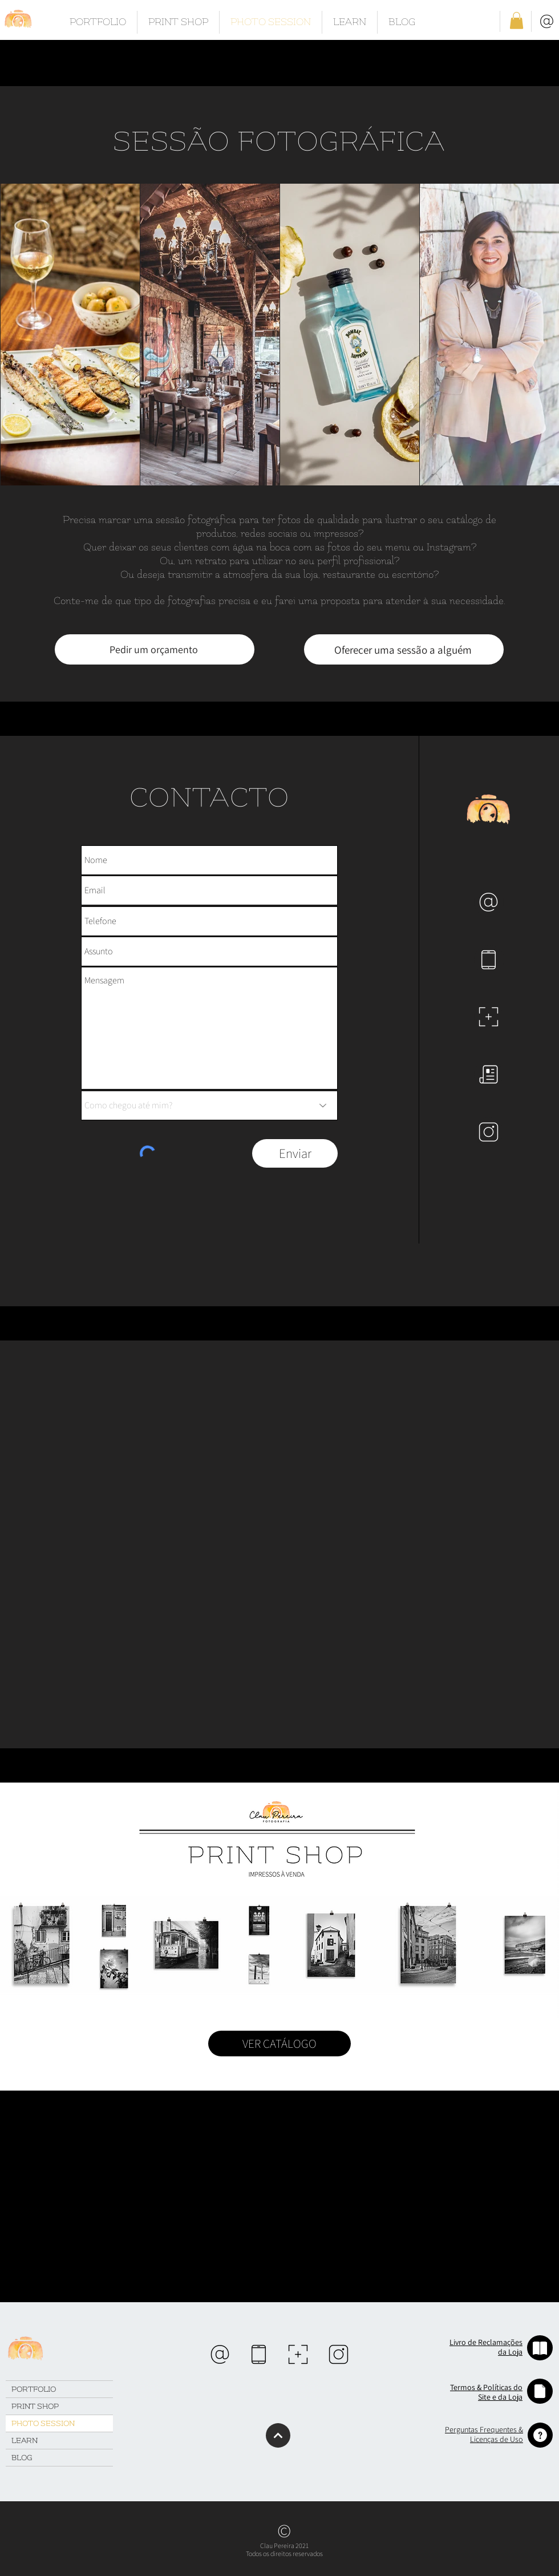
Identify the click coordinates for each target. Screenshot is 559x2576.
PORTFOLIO (33, 2389)
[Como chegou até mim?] (209, 1105)
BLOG (21, 2457)
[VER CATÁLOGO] (279, 2043)
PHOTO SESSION (43, 2423)
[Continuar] (278, 2435)
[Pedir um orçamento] (154, 649)
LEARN (24, 2440)
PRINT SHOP (35, 2406)
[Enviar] (295, 1153)
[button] (516, 20)
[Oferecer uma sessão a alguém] (404, 649)
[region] (220, 2354)
